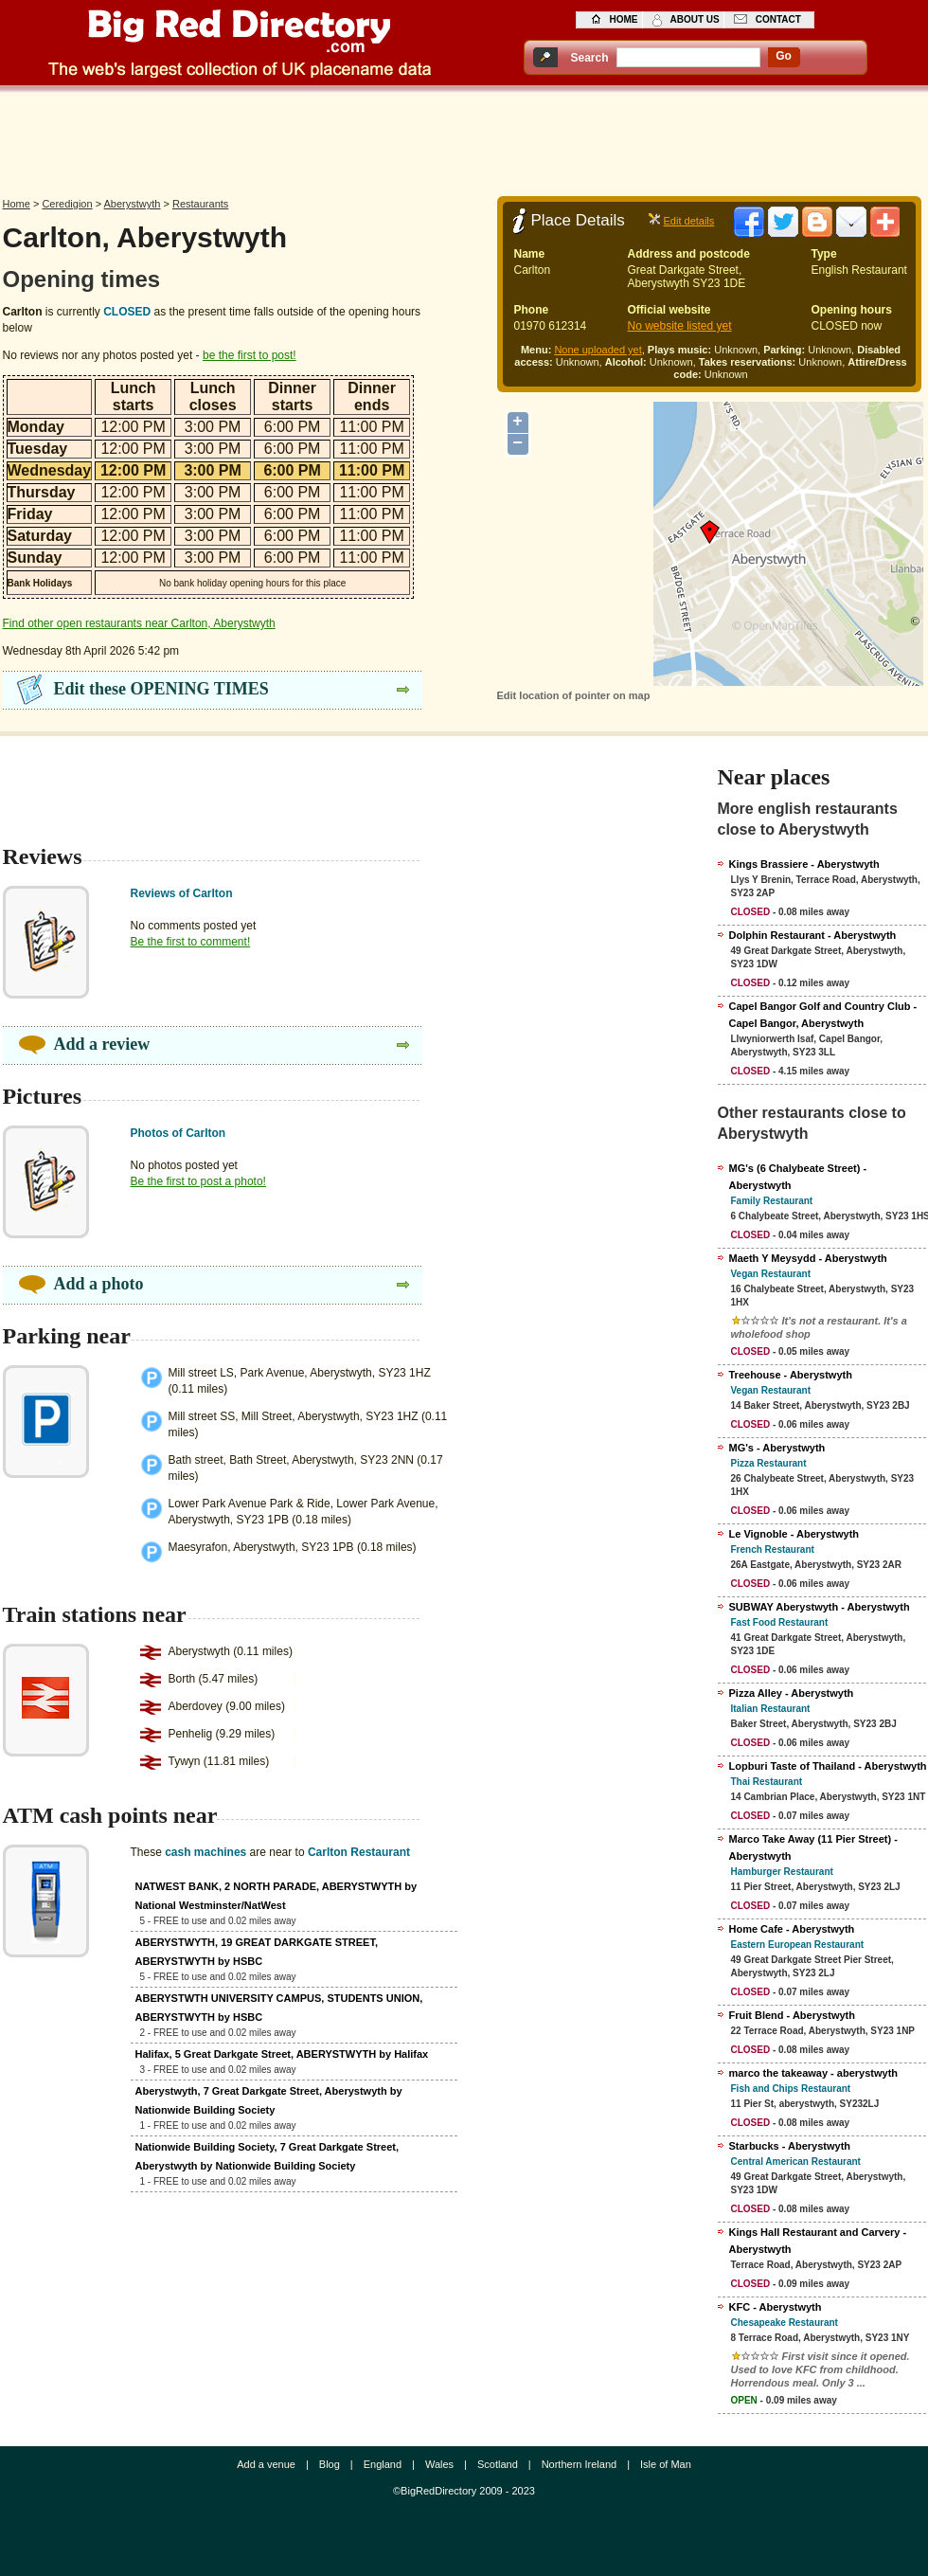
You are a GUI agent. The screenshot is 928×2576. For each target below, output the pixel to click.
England (383, 2464)
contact (778, 19)
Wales (439, 2464)
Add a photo (99, 1283)
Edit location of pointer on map (574, 695)
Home (16, 203)
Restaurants (200, 203)
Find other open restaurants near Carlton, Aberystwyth (139, 623)
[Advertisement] (464, 139)
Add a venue (266, 2464)
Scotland (497, 2464)
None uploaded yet (597, 349)
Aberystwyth (132, 203)
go (784, 56)
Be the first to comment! (191, 941)
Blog (329, 2464)
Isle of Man (665, 2464)
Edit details (689, 220)
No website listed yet (680, 326)
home (624, 19)
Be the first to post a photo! (198, 1181)
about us (695, 19)
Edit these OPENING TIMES (161, 688)
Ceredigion (67, 203)
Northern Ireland (579, 2464)
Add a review (102, 1044)
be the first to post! (249, 355)
